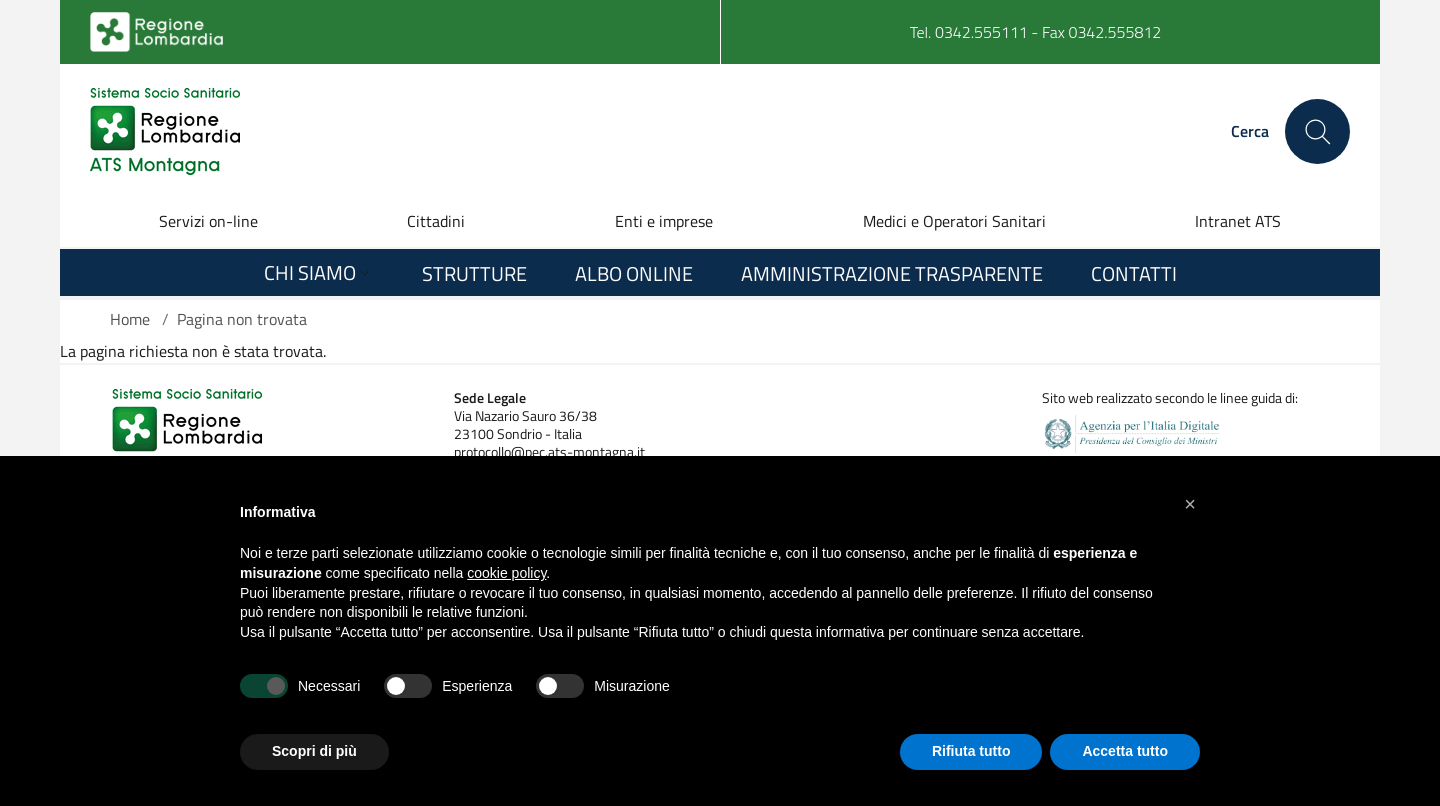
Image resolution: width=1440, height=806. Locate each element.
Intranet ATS (1238, 221)
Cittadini (436, 221)
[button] (1190, 504)
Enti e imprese (664, 221)
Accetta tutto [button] (1125, 751)
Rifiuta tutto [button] (971, 751)
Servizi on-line (208, 221)
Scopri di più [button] (314, 751)
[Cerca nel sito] (1317, 131)
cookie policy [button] (506, 573)
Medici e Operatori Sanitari (954, 221)
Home (130, 319)
